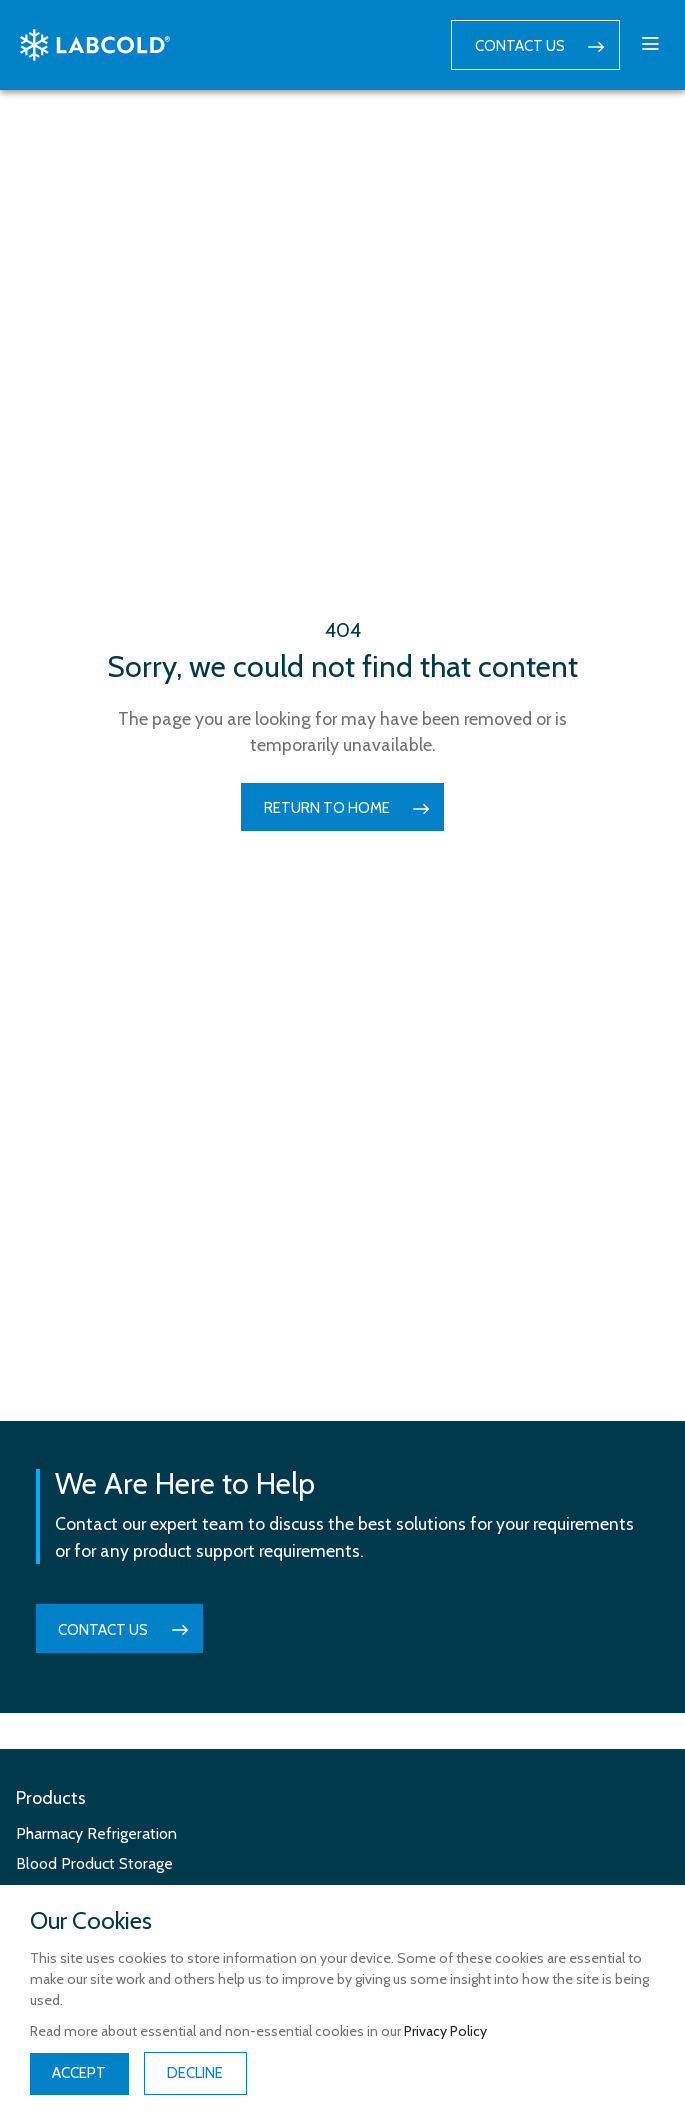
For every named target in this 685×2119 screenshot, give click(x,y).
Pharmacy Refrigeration (96, 1833)
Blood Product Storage (94, 1863)
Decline (195, 2073)
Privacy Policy (445, 2031)
